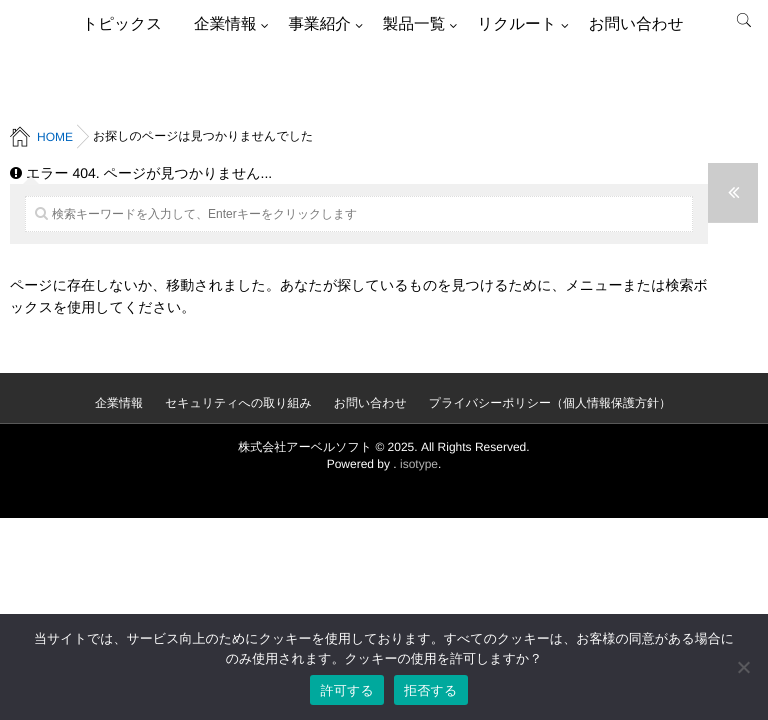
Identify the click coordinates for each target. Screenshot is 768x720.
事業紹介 (319, 24)
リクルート (516, 24)
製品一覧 (414, 24)
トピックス (122, 24)
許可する (347, 690)
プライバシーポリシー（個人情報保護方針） (550, 403)
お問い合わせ (636, 24)
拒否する (431, 690)
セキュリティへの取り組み (238, 403)
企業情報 (225, 24)
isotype (419, 464)
